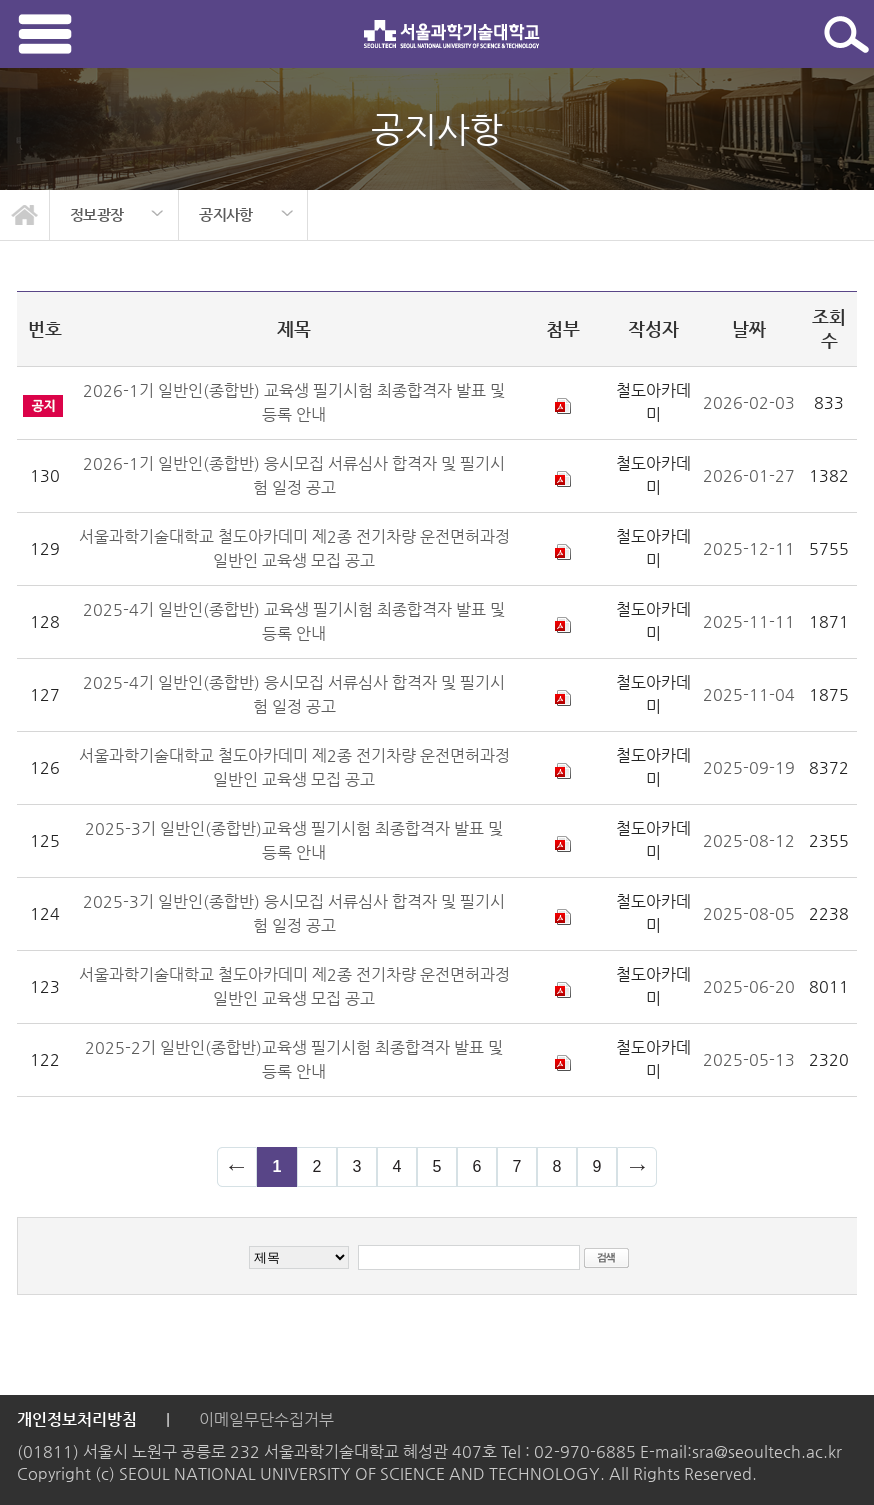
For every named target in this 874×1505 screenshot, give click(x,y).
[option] (114, 215)
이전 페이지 (237, 1167)
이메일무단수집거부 (266, 1419)
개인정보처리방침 (77, 1419)
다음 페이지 (637, 1167)
